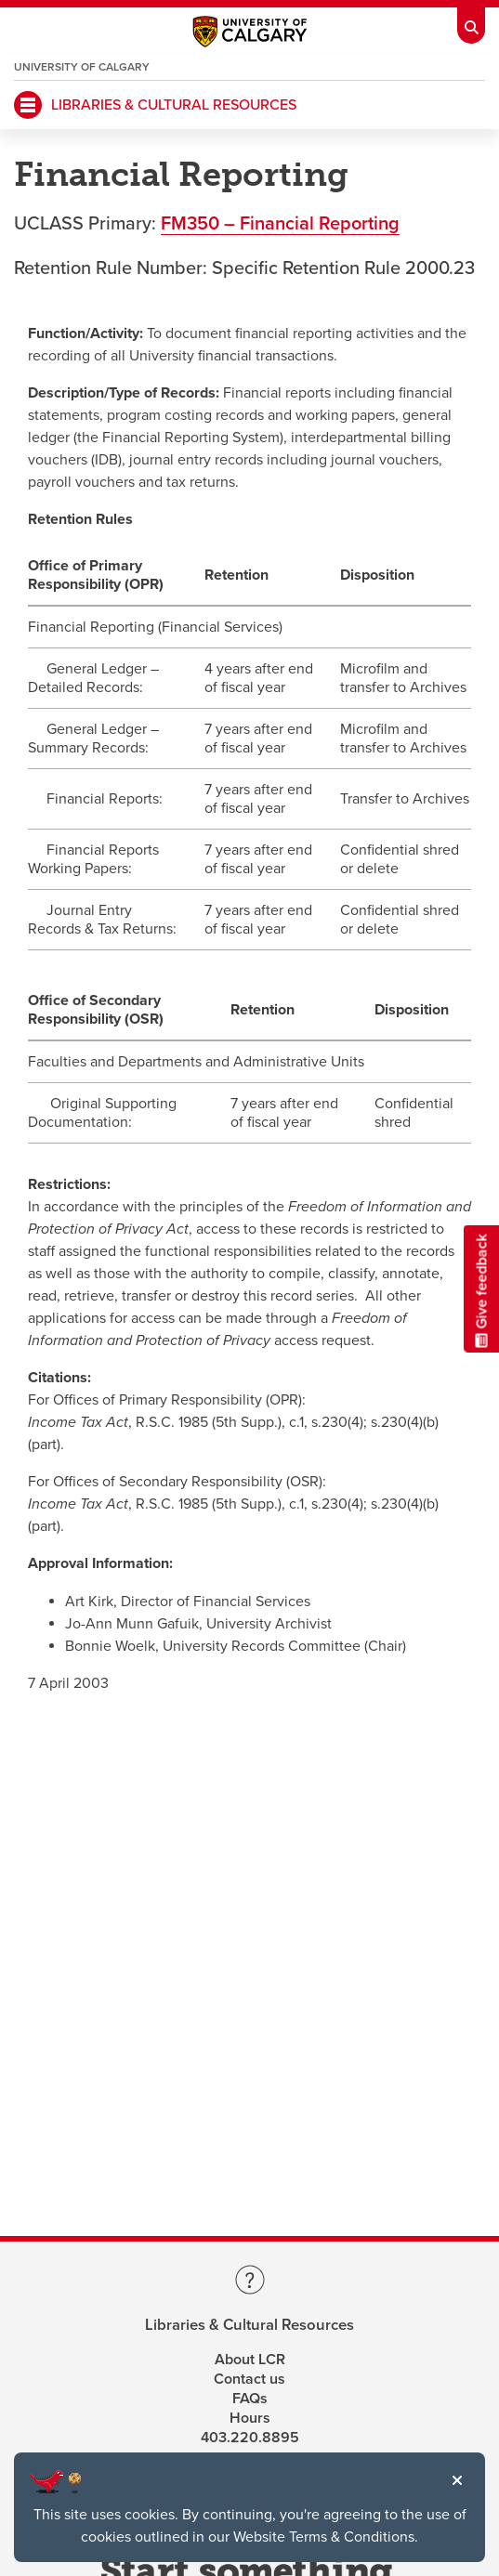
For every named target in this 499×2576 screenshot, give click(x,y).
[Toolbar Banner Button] (471, 22)
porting (370, 224)
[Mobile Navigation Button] (28, 105)
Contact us (249, 2379)
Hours (250, 2418)
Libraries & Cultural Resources (249, 2326)
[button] (457, 2480)
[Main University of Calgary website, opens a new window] (250, 36)
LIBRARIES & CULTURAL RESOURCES (173, 105)
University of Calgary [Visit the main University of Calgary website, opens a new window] (82, 66)
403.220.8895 (250, 2437)
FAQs (250, 2398)
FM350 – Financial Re (250, 224)
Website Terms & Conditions (323, 2537)
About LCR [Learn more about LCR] (250, 2359)
